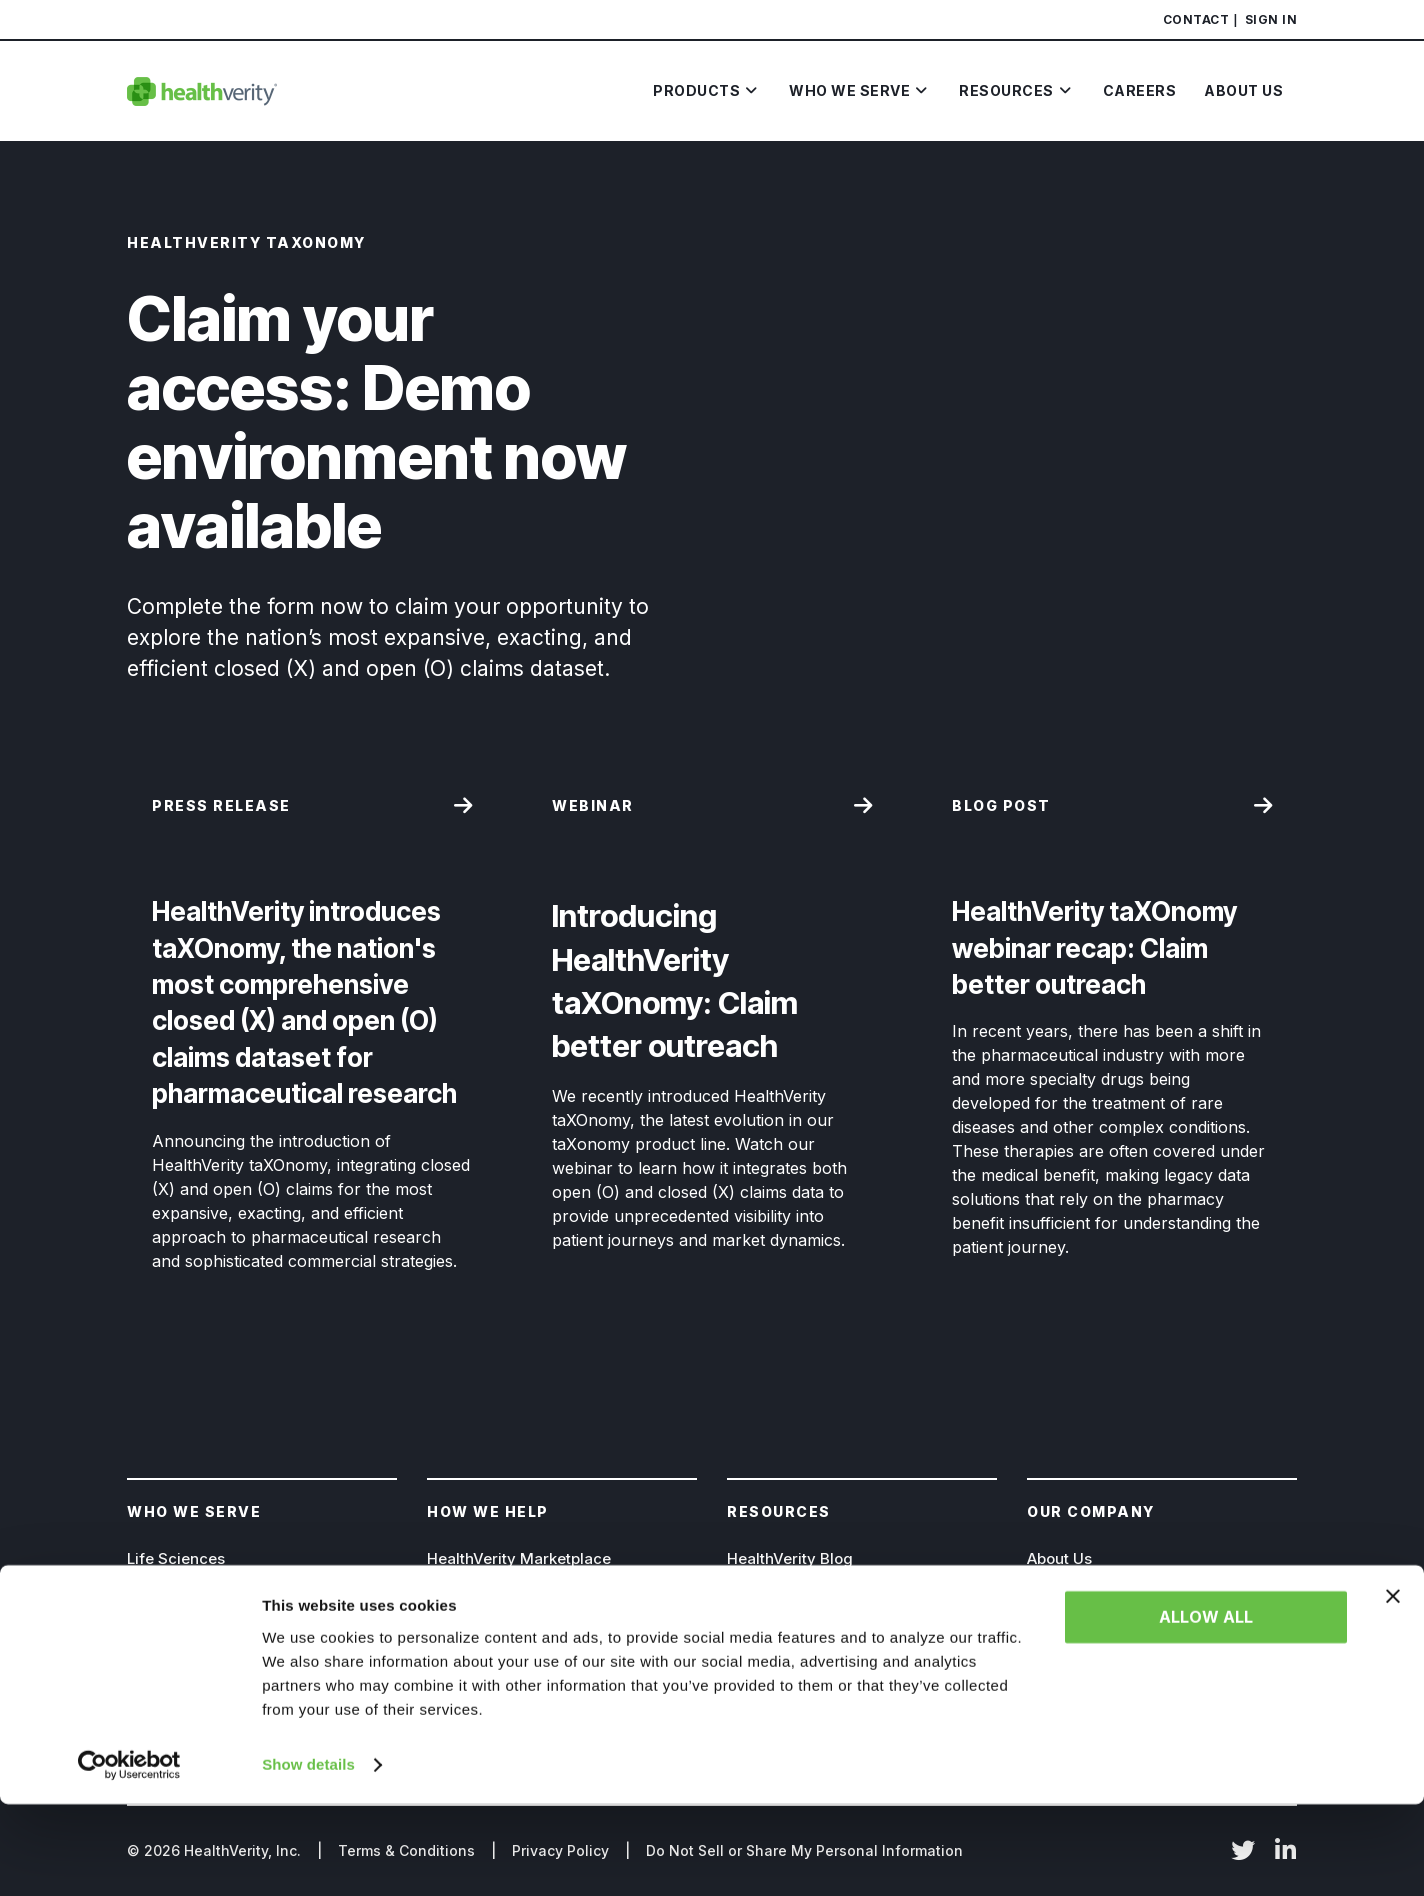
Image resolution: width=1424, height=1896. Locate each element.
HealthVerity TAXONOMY (517, 1593)
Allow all (1206, 1709)
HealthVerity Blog (790, 1558)
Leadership (1067, 1593)
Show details (308, 1856)
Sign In (1271, 19)
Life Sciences (176, 1558)
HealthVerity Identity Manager (536, 1628)
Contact (1196, 19)
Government (172, 1593)
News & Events (780, 1593)
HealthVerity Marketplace (519, 1558)
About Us (1059, 1558)
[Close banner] (1393, 1688)
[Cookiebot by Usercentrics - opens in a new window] (129, 1857)
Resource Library (788, 1628)
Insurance (163, 1628)
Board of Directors (1093, 1628)
